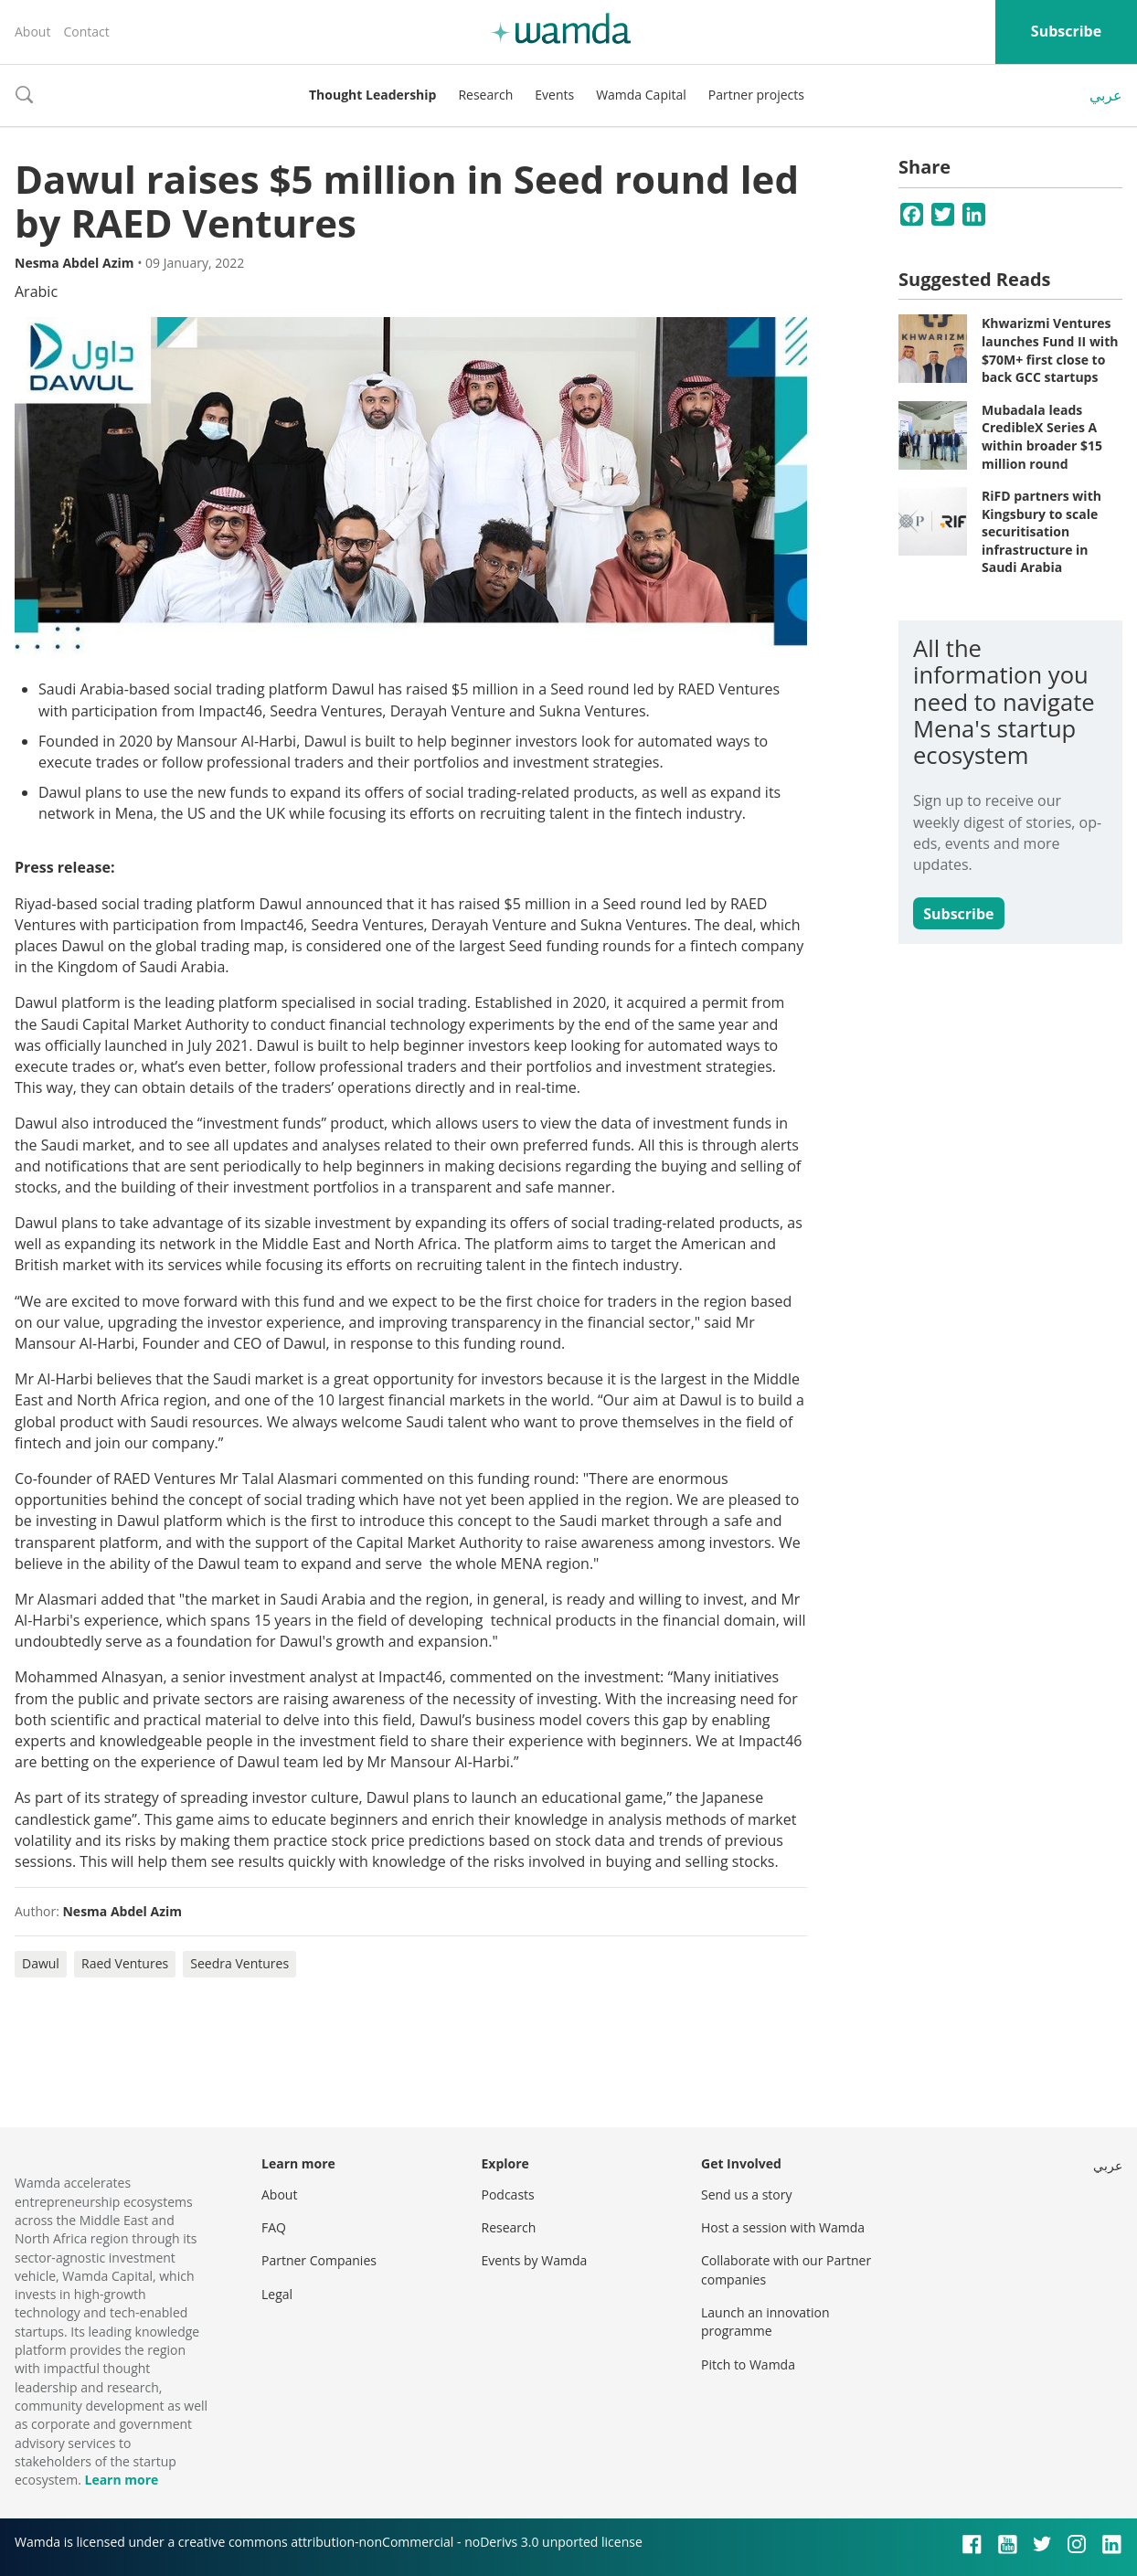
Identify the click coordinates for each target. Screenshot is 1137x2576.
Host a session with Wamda (783, 2227)
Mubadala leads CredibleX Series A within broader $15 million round (1042, 436)
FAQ (273, 2227)
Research (485, 94)
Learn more (121, 2479)
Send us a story (746, 2194)
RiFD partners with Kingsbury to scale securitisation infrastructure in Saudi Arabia (1041, 531)
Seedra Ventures (239, 1963)
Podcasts (508, 2194)
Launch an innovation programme (765, 2321)
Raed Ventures (124, 1963)
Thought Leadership (372, 94)
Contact (86, 31)
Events (554, 94)
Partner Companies (319, 2260)
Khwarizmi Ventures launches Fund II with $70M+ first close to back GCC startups (1050, 350)
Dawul (40, 1963)
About (32, 31)
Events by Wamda (535, 2260)
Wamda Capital (641, 94)
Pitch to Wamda (748, 2364)
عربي (1105, 95)
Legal (276, 2294)
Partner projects (756, 94)
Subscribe (1066, 31)
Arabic (36, 291)
